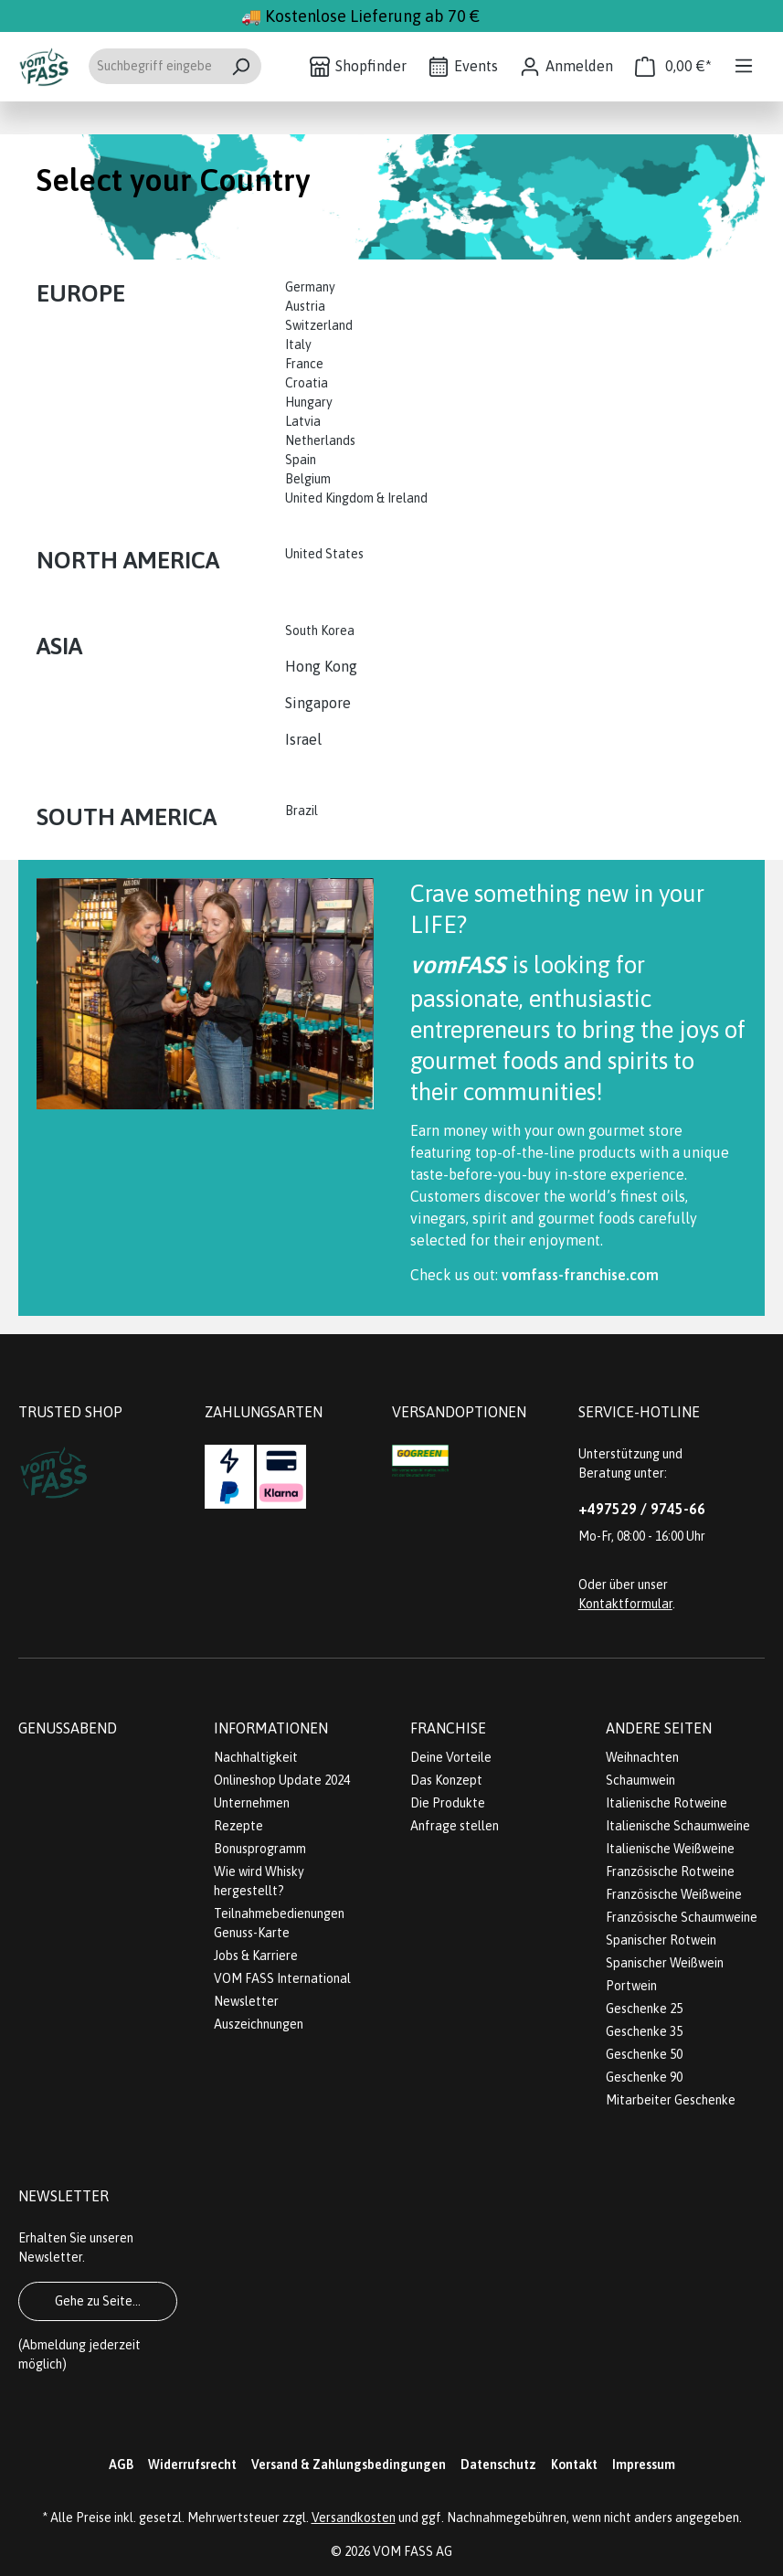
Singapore (319, 702)
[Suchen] (240, 66)
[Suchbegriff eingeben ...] (154, 66)
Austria (305, 306)
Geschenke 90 (644, 2077)
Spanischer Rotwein (661, 1940)
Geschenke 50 (644, 2054)
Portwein (631, 1985)
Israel (303, 739)
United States (325, 553)
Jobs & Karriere (256, 1955)
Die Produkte (447, 1803)
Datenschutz (498, 2464)
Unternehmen (252, 1803)
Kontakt (574, 2464)
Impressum (643, 2464)
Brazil (301, 810)
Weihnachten (642, 1757)
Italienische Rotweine (666, 1803)
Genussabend (67, 1728)
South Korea (319, 630)
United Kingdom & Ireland (357, 498)
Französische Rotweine (670, 1871)
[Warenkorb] (673, 66)
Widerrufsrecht (192, 2464)
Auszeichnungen (258, 2024)
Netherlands (320, 440)
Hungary (309, 402)
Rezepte (238, 1825)
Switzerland (319, 325)
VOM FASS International (282, 1978)
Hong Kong (321, 666)
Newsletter (246, 2001)
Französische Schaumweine (681, 1917)
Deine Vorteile (451, 1757)
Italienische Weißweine (670, 1848)
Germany (311, 287)
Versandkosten (354, 2517)
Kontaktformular (625, 1603)
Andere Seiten (659, 1728)
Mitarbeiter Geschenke (670, 2100)
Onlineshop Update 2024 (282, 1780)
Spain (300, 459)
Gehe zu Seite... (98, 2301)
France (304, 363)
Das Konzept (446, 1780)
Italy (298, 344)
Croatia (306, 383)
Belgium (308, 479)
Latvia (303, 421)
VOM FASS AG (412, 2551)
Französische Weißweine (674, 1894)
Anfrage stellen (454, 1825)
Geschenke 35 (644, 2031)
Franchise (448, 1728)
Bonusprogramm (260, 1848)
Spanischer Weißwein (665, 1963)
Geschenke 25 (644, 2008)
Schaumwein (640, 1780)
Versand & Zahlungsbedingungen (348, 2464)
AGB (121, 2464)
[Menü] (744, 65)
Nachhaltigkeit (256, 1757)
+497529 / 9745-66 (641, 1508)
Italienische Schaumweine (678, 1825)
